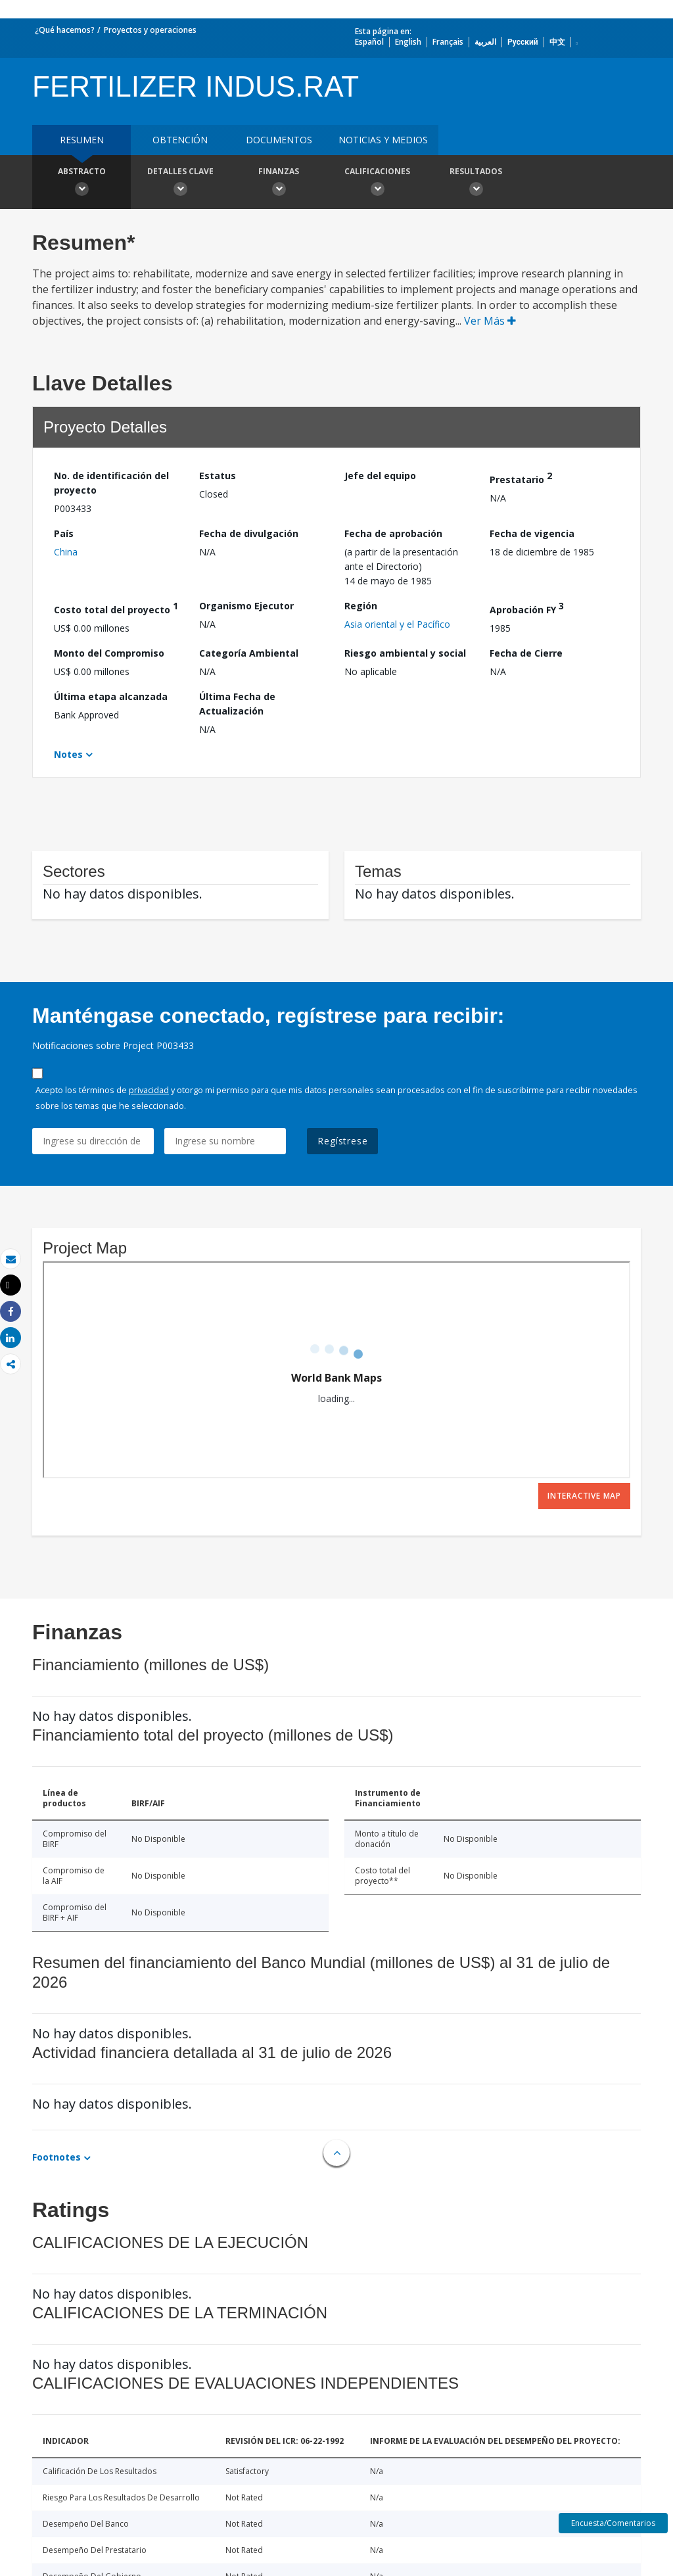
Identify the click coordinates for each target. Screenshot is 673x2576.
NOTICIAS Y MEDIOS (383, 139)
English (408, 41)
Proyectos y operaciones (150, 29)
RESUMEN (82, 139)
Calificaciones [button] (377, 183)
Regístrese (342, 1141)
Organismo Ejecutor (246, 605)
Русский (522, 41)
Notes (68, 754)
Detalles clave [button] (180, 183)
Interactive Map (584, 1495)
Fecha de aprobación (393, 533)
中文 (557, 41)
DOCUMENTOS (279, 139)
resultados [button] (476, 183)
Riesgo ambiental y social (405, 653)
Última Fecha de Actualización (237, 703)
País (64, 533)
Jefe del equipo (380, 475)
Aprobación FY (527, 607)
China (66, 552)
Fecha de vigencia (532, 533)
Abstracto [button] (81, 183)
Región (360, 605)
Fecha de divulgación (248, 533)
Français (447, 41)
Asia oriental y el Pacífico (397, 624)
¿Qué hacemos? (65, 29)
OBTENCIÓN (180, 139)
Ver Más (490, 321)
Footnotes (56, 2157)
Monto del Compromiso (109, 653)
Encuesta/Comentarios (613, 2523)
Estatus (217, 475)
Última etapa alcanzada (111, 696)
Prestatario (521, 477)
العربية (485, 41)
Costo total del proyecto (116, 607)
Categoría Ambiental (248, 653)
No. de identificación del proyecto (111, 482)
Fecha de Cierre (526, 653)
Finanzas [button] (278, 183)
